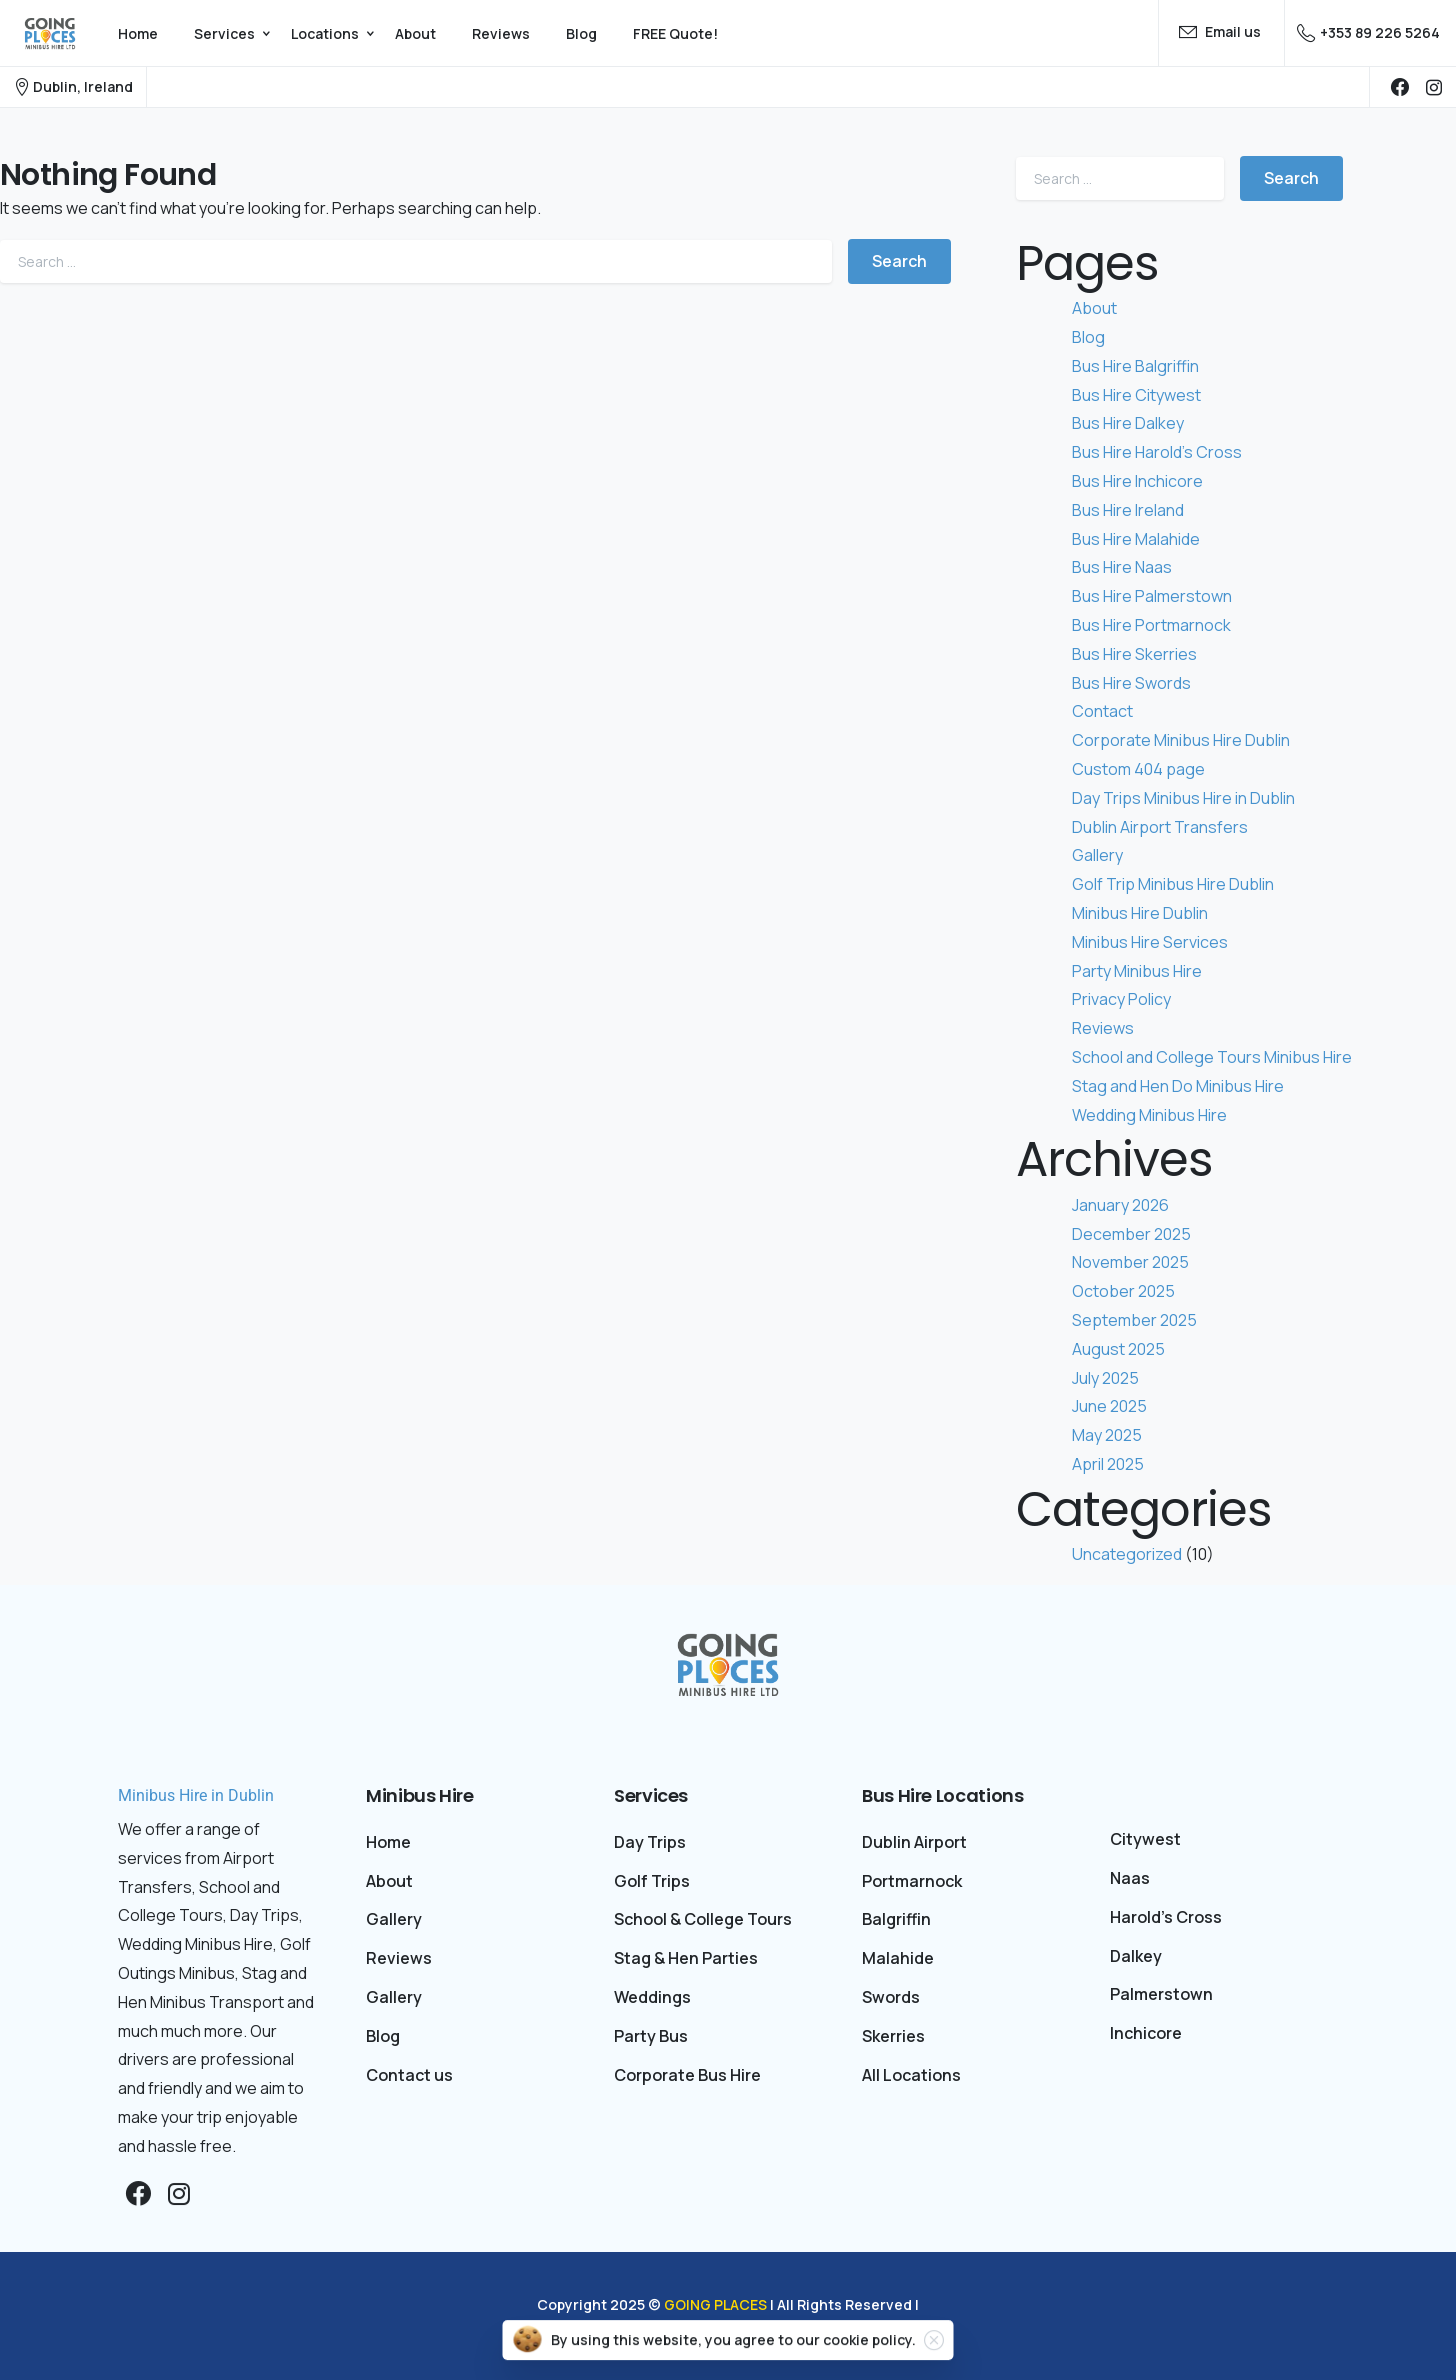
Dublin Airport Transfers (1160, 827)
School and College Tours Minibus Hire (1212, 1057)
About (1094, 308)
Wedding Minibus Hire (1149, 1115)
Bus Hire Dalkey (1128, 423)
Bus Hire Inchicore (1137, 481)
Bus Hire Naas (1122, 567)
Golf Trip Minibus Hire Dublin (1173, 884)
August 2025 (1118, 1349)
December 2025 (1131, 1234)
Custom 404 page (1138, 769)
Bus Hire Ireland (1128, 510)
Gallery (1097, 855)
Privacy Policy (1121, 999)
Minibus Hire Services (1150, 942)
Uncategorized (1127, 1554)
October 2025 (1123, 1291)
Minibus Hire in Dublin (196, 1795)
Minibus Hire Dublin (1140, 913)
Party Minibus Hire (1137, 971)
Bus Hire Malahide (1136, 539)
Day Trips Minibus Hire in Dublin (1183, 798)
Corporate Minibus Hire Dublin (1181, 740)
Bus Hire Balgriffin (1135, 366)
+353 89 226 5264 (1368, 33)
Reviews (1103, 1028)
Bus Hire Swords (1131, 683)
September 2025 (1134, 1320)
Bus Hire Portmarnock (1151, 625)
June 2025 (1109, 1406)
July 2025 (1105, 1378)
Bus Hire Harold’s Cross (1157, 452)
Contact (1102, 711)
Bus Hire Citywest (1136, 395)
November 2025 (1130, 1262)
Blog (1088, 337)
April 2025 (1108, 1464)
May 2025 (1107, 1435)
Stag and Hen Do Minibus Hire (1178, 1086)
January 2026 (1120, 1205)
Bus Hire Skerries (1134, 654)
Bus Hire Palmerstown (1152, 596)
